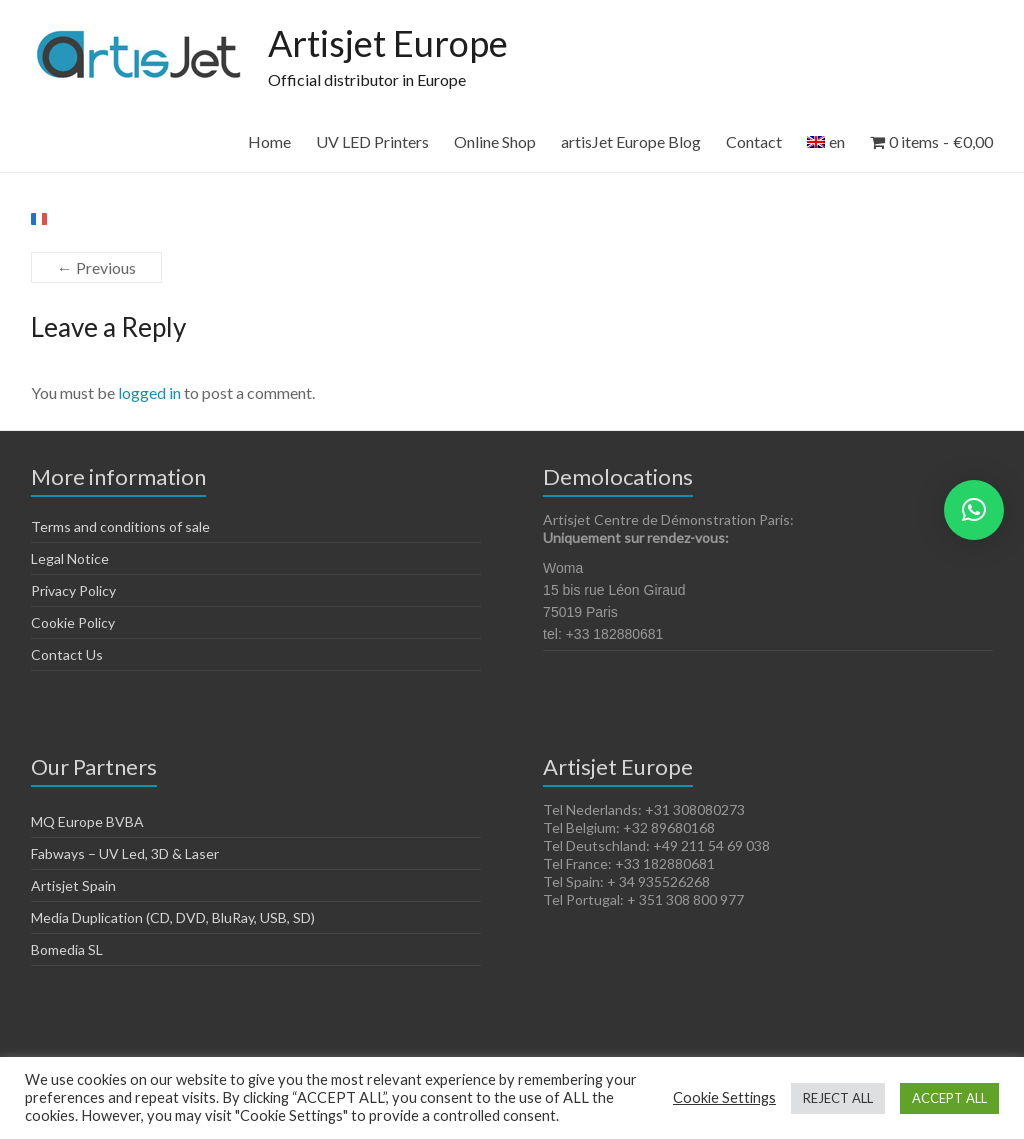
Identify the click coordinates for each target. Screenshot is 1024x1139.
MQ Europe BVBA (87, 821)
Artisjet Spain (73, 885)
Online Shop (495, 141)
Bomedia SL (67, 949)
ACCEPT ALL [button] (949, 1098)
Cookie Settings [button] (724, 1097)
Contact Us (67, 654)
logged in (149, 392)
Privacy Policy (73, 590)
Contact (754, 141)
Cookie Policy (73, 622)
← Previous (96, 267)
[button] (974, 510)
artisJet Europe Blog (631, 141)
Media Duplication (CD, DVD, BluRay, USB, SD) (173, 917)
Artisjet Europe (388, 43)
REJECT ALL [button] (838, 1098)
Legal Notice (70, 558)
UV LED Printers (372, 141)
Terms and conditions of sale (120, 526)
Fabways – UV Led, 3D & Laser (125, 853)
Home (269, 141)
